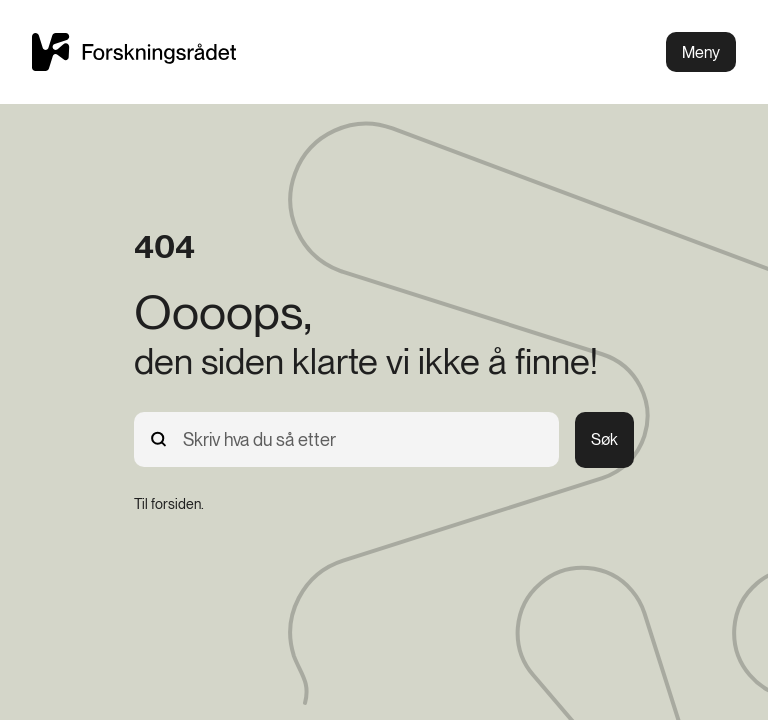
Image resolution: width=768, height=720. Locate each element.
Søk (604, 439)
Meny (701, 52)
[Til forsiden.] (169, 504)
